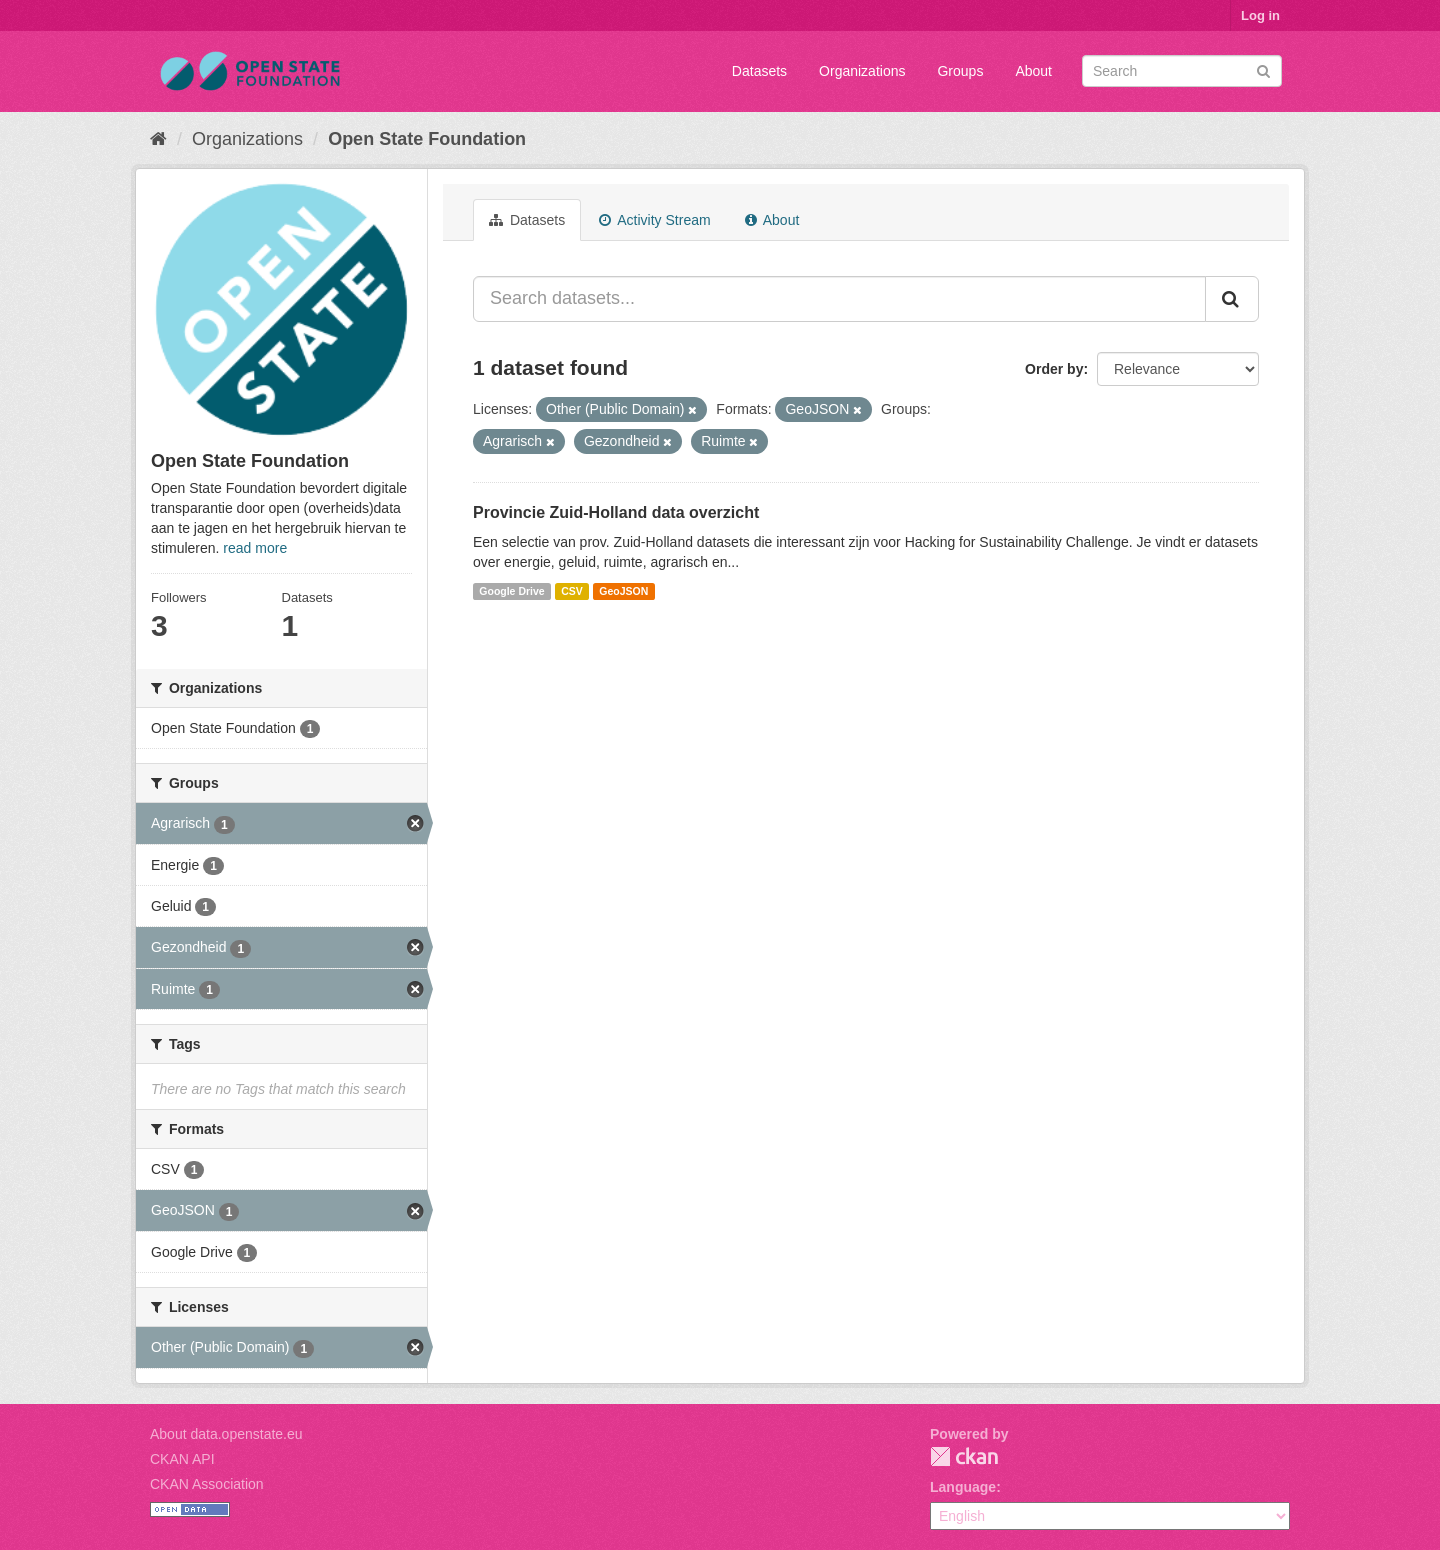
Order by (1054, 369)
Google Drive (511, 591)
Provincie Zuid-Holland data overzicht (616, 512)
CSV (572, 591)
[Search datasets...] (839, 299)
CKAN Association (207, 1484)
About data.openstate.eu (226, 1434)
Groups (960, 71)
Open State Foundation (427, 139)
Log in (1260, 15)
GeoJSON (623, 591)
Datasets (759, 71)
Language (963, 1487)
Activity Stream (654, 220)
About (1033, 71)
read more (255, 548)
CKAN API (182, 1459)
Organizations (862, 71)
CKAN (964, 1456)
